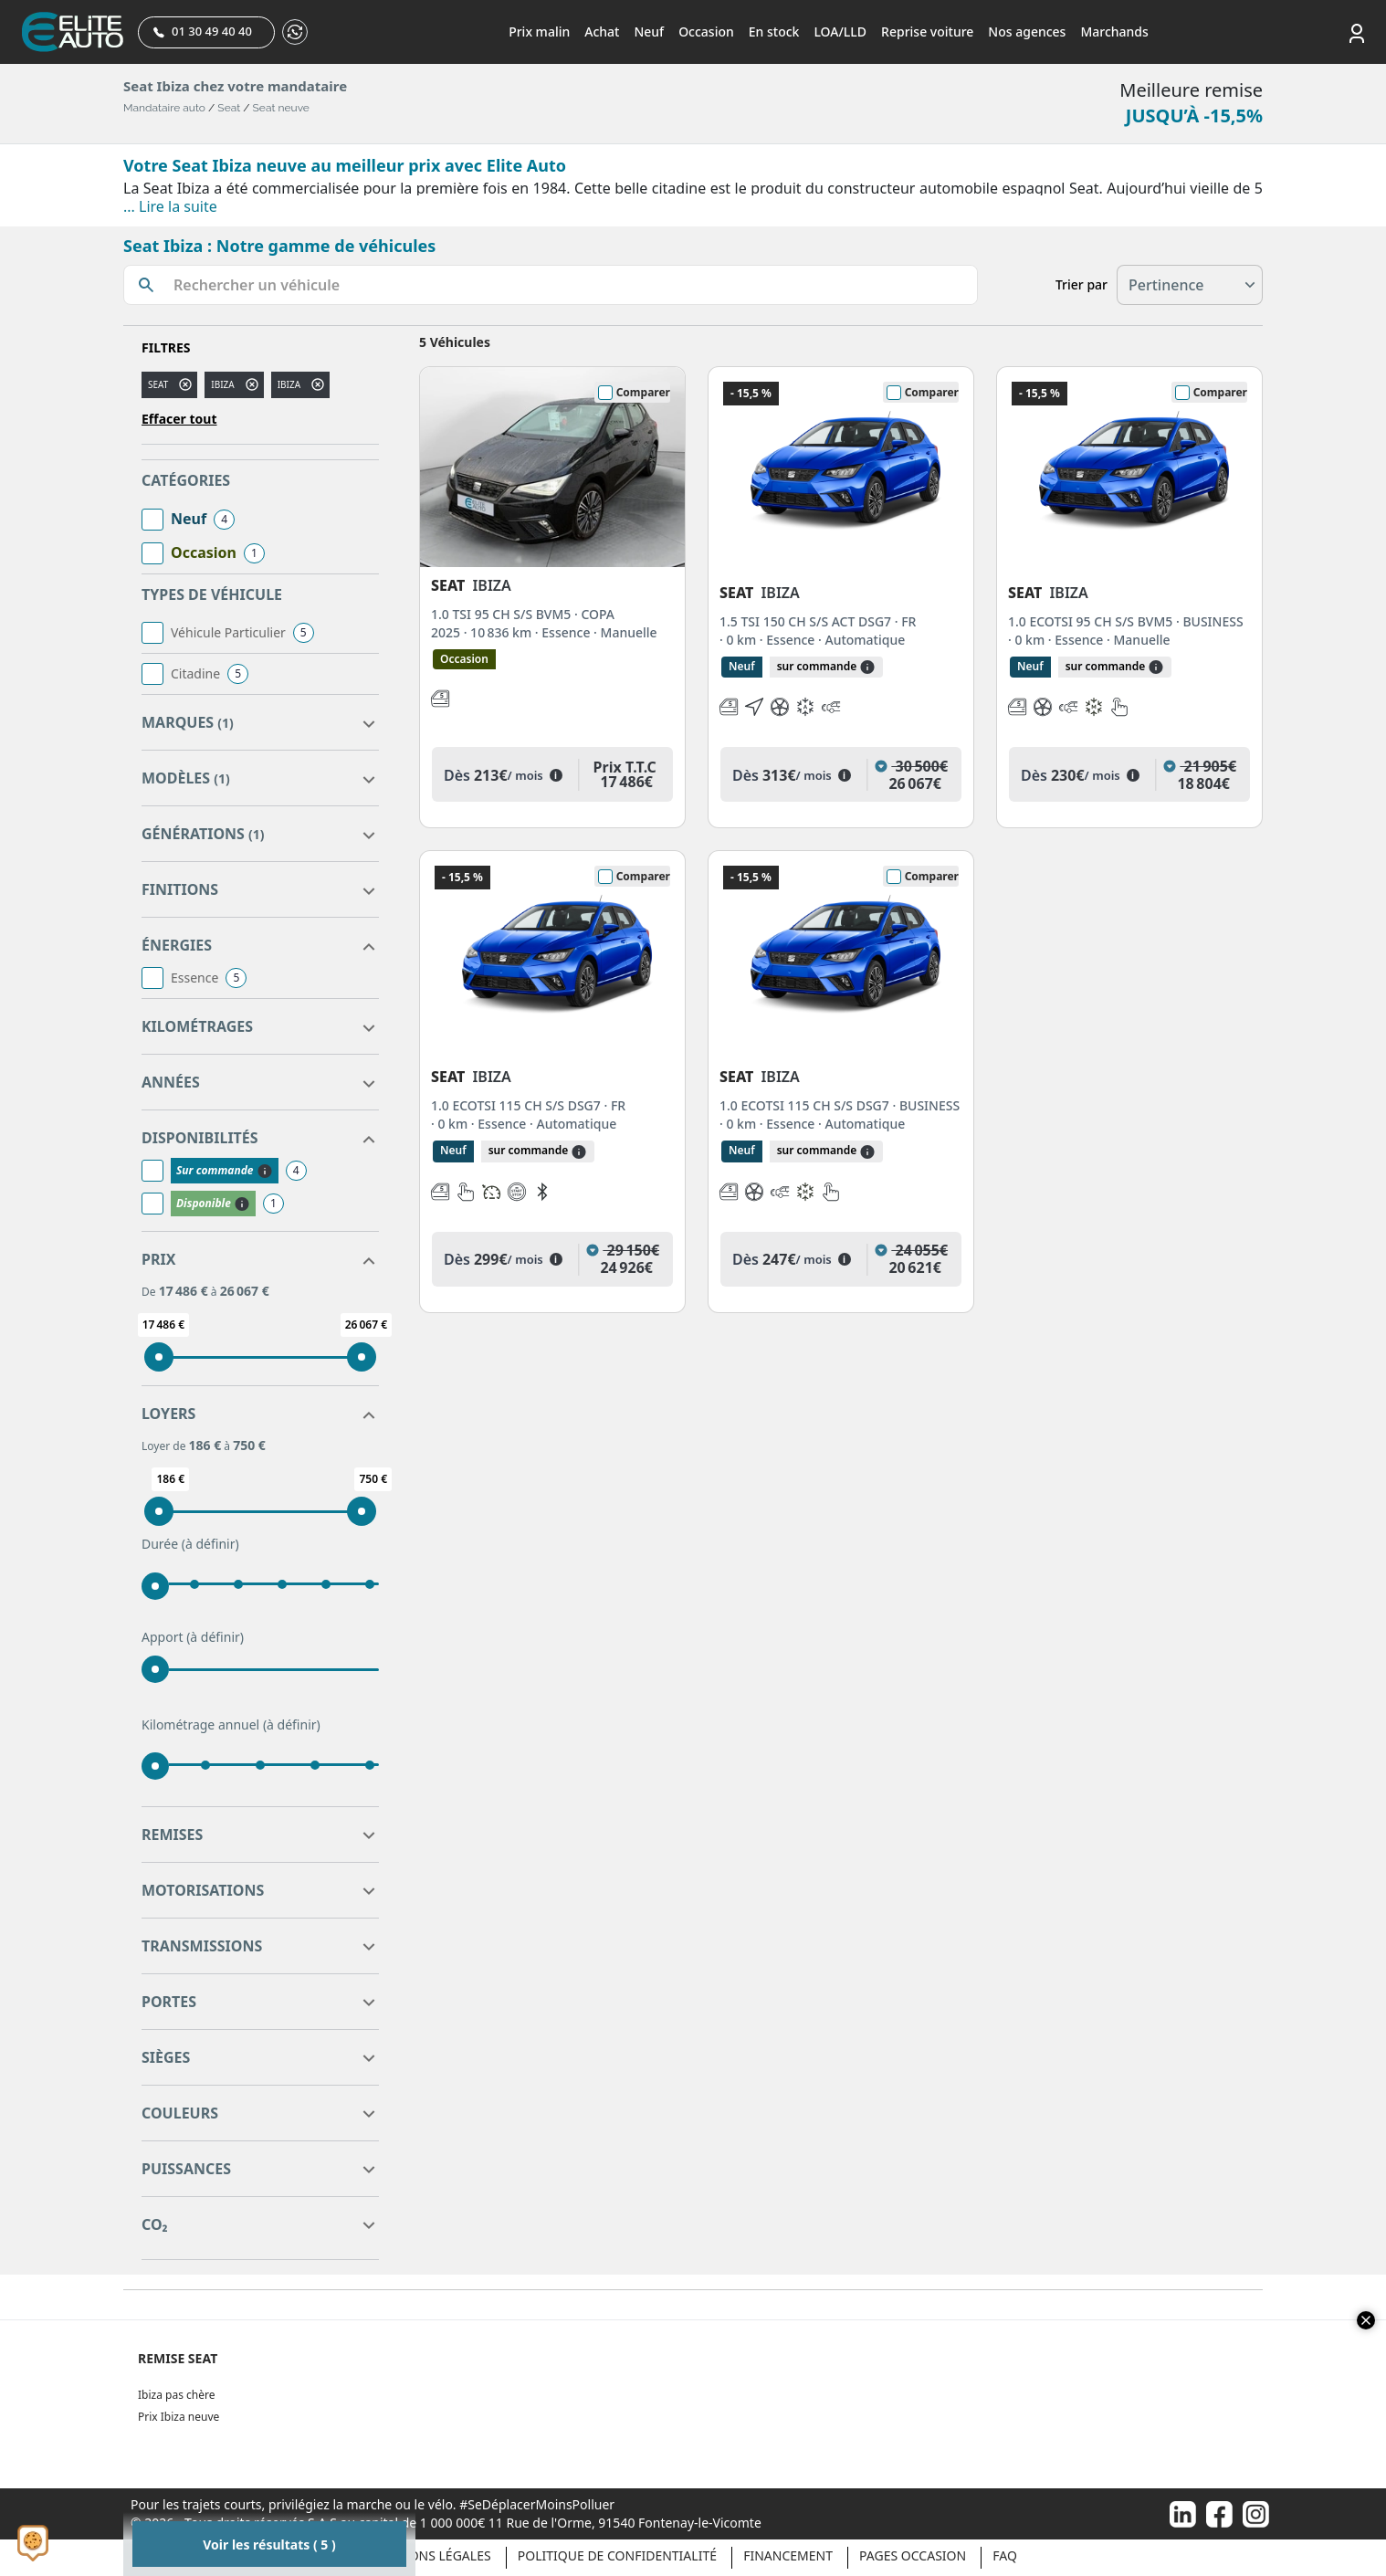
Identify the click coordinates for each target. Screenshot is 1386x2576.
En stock (774, 31)
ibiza (222, 384)
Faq (1004, 2555)
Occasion (706, 31)
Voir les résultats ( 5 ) (269, 2544)
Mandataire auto (164, 107)
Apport (193, 1637)
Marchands (1114, 31)
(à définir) (210, 1543)
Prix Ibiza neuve (178, 2416)
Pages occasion (912, 2555)
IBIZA (289, 384)
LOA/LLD (840, 31)
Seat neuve (281, 107)
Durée (190, 1544)
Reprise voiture (927, 31)
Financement (788, 2555)
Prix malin (539, 31)
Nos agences (1027, 31)
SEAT (158, 384)
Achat (601, 31)
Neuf (649, 31)
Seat (228, 107)
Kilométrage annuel (231, 1725)
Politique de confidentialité (617, 2555)
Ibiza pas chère (176, 2395)
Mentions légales (430, 2555)
